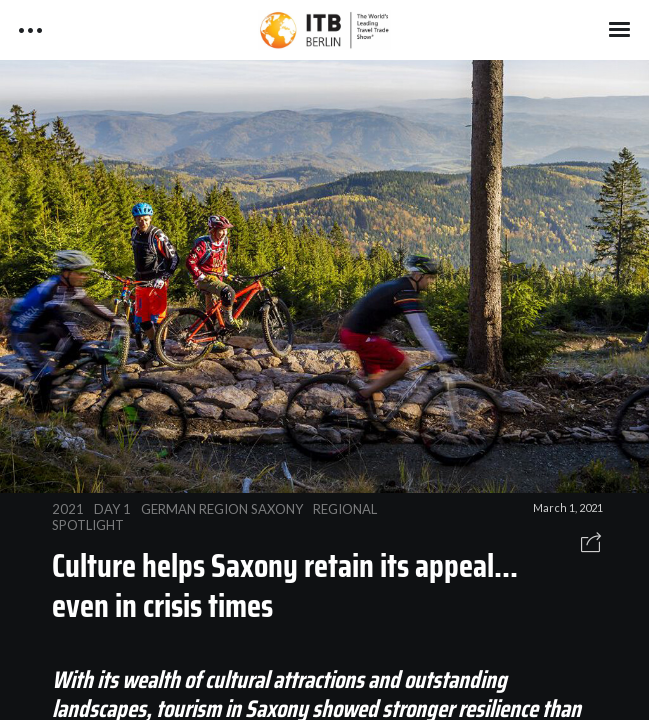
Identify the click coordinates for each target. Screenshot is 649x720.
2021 (68, 509)
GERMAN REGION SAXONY (222, 509)
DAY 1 (112, 509)
